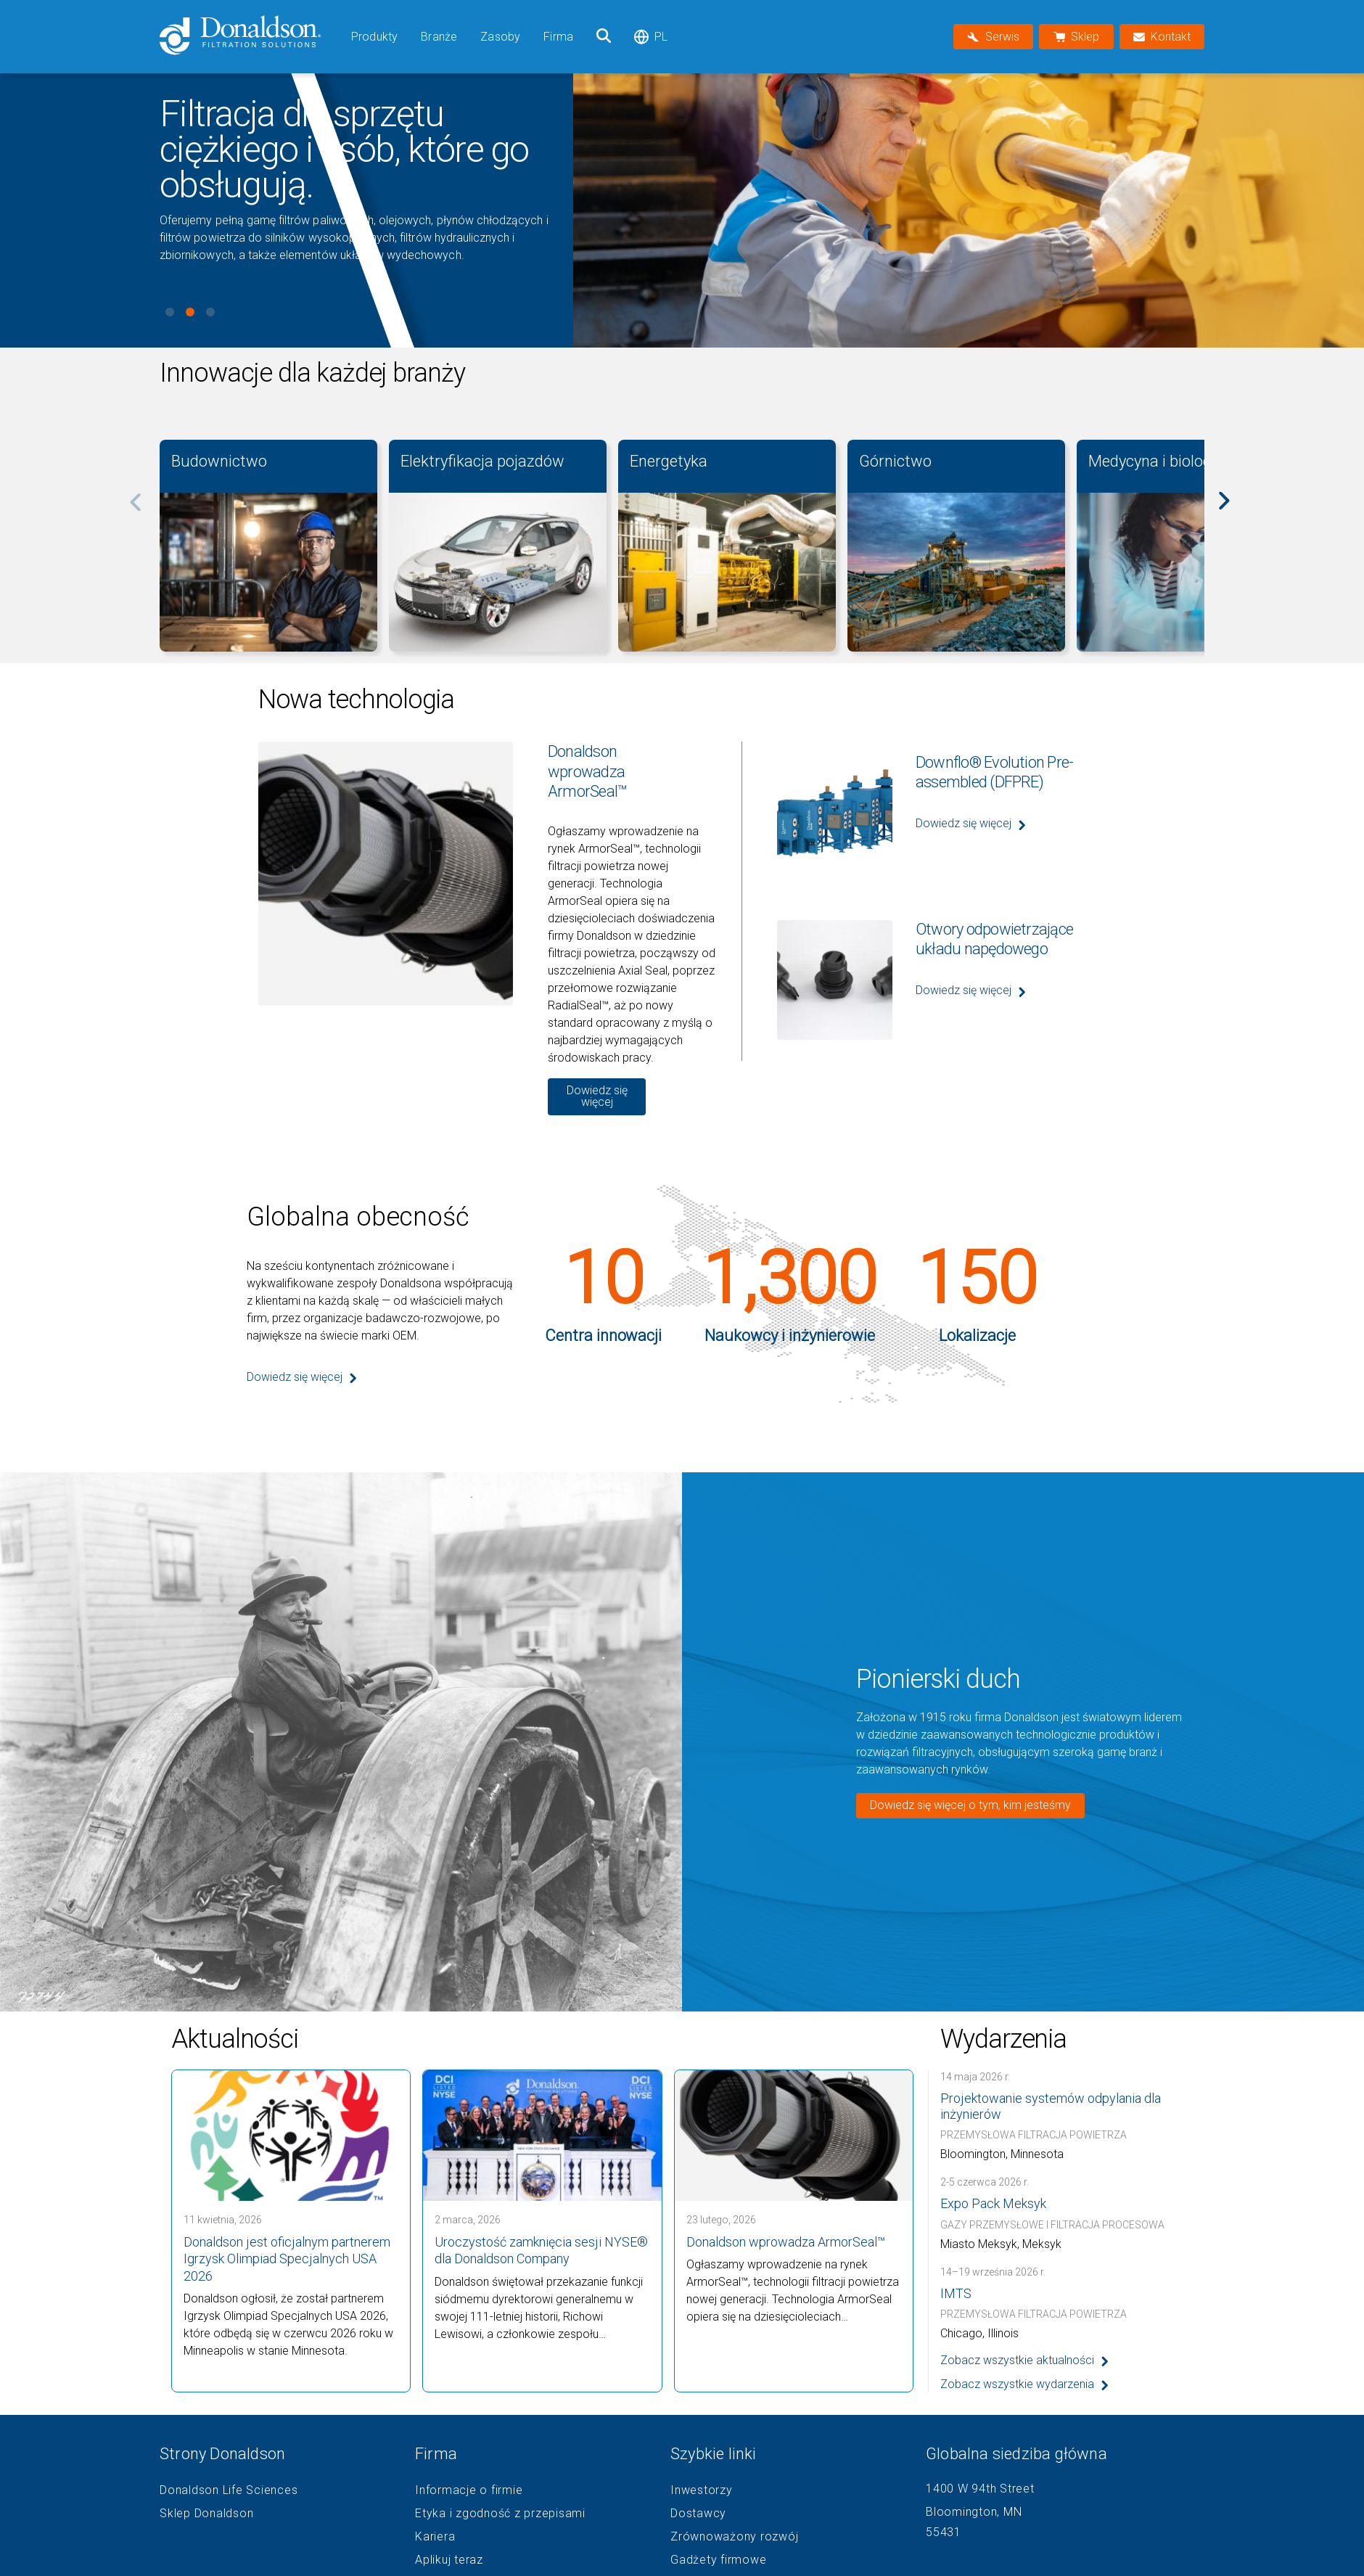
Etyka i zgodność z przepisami (500, 2513)
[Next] (1232, 511)
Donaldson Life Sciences (228, 2490)
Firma (558, 37)
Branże (439, 37)
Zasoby (500, 37)
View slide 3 (210, 312)
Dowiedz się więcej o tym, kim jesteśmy (970, 1805)
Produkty (374, 37)
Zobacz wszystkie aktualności (1017, 2360)
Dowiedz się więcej (597, 1096)
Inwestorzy (701, 2490)
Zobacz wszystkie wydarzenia (1017, 2384)
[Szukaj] (604, 36)
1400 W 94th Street (980, 2488)
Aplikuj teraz (449, 2560)
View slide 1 (169, 312)
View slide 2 (190, 312)
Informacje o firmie (468, 2490)
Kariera (435, 2537)
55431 (943, 2532)
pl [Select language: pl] (650, 36)
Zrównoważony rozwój (734, 2537)
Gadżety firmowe (718, 2560)
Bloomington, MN (974, 2512)
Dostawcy (698, 2513)
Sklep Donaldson (206, 2513)
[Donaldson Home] (250, 36)
